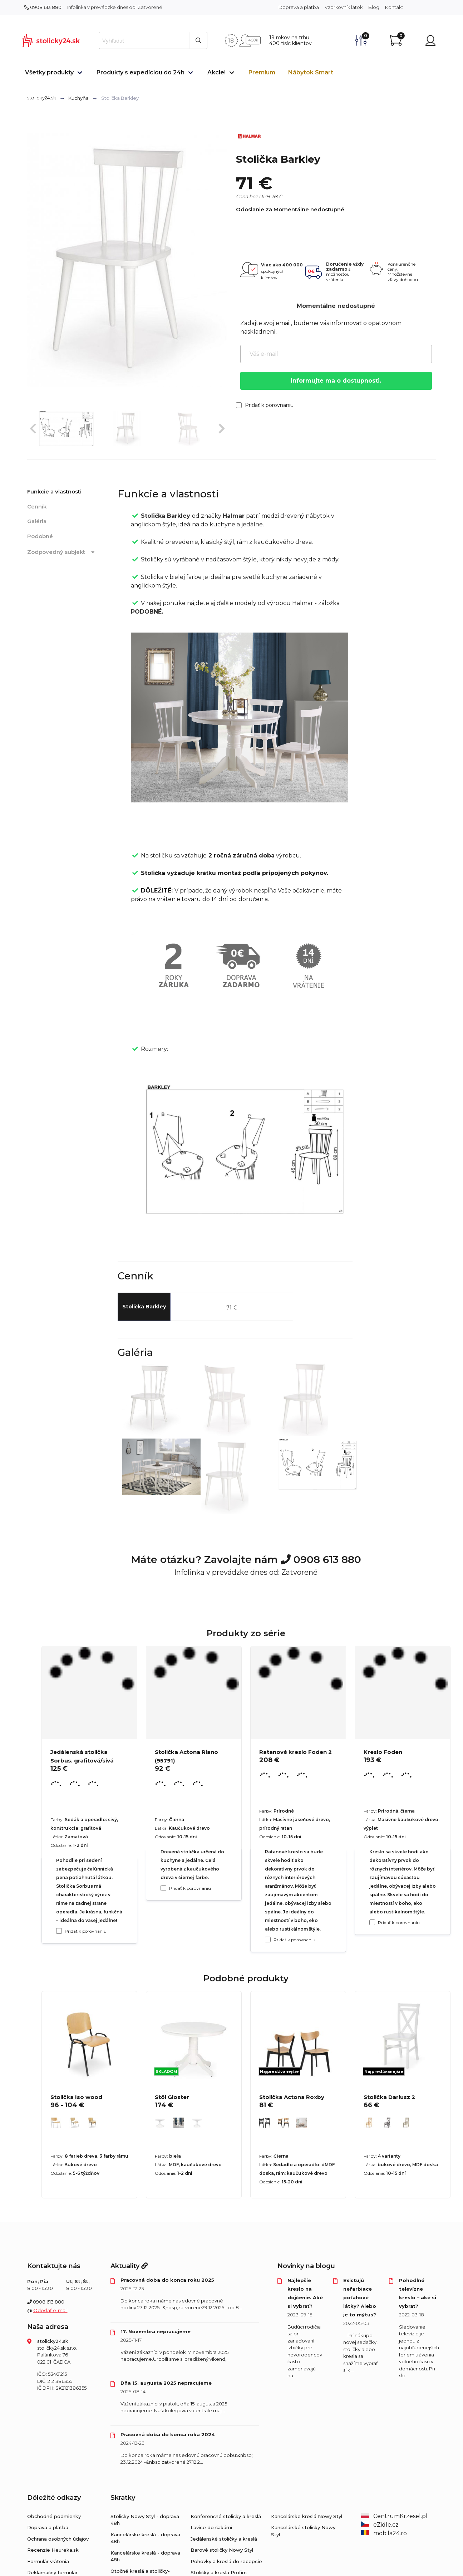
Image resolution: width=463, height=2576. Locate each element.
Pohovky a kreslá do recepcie (226, 2561)
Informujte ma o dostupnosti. (336, 380)
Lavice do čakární (211, 2527)
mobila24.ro (384, 2533)
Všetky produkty (49, 72)
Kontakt (394, 7)
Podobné (40, 536)
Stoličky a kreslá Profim (219, 2572)
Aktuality (129, 2266)
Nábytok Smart (310, 72)
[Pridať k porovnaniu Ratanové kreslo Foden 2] (268, 1939)
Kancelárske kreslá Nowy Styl (306, 2516)
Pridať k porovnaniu (265, 405)
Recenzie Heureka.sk (53, 2550)
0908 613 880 (42, 7)
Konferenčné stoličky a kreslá (226, 2516)
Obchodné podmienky (54, 2516)
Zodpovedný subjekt (62, 552)
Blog (373, 7)
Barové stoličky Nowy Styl (222, 2550)
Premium (261, 72)
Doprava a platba (299, 7)
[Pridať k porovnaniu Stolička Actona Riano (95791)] (163, 1888)
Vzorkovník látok (344, 7)
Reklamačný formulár (52, 2572)
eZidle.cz (380, 2524)
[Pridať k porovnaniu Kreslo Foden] (372, 1922)
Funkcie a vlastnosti (54, 491)
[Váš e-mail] (336, 354)
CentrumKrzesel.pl (394, 2516)
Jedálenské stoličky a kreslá (224, 2539)
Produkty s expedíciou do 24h (140, 72)
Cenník (36, 506)
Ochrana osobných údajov (58, 2539)
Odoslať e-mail (50, 2310)
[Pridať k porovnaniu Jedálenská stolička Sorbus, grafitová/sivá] (59, 1931)
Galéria (36, 521)
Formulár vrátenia (48, 2561)
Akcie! (216, 72)
